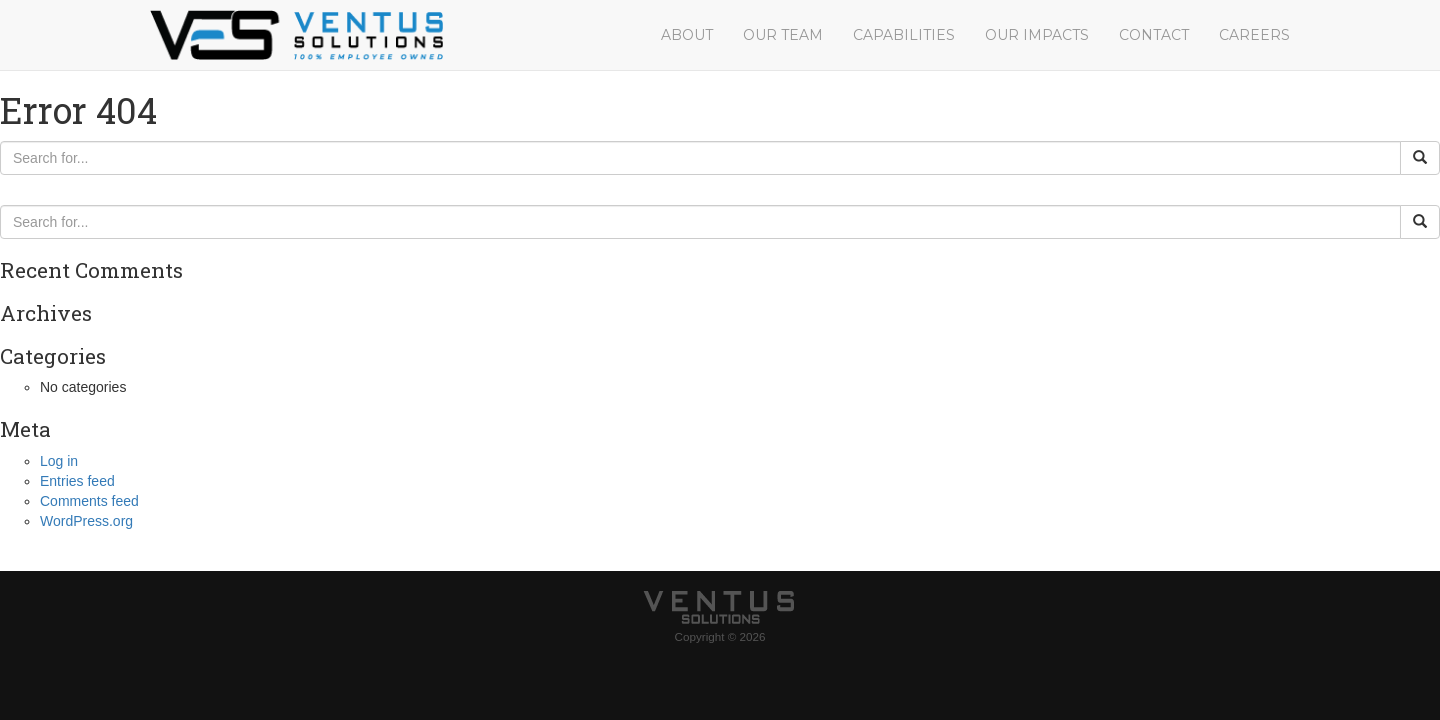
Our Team (783, 35)
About (687, 35)
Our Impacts (1037, 35)
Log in (59, 461)
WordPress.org (86, 521)
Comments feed (89, 501)
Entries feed (77, 481)
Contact (1154, 35)
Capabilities (904, 35)
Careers (1254, 35)
